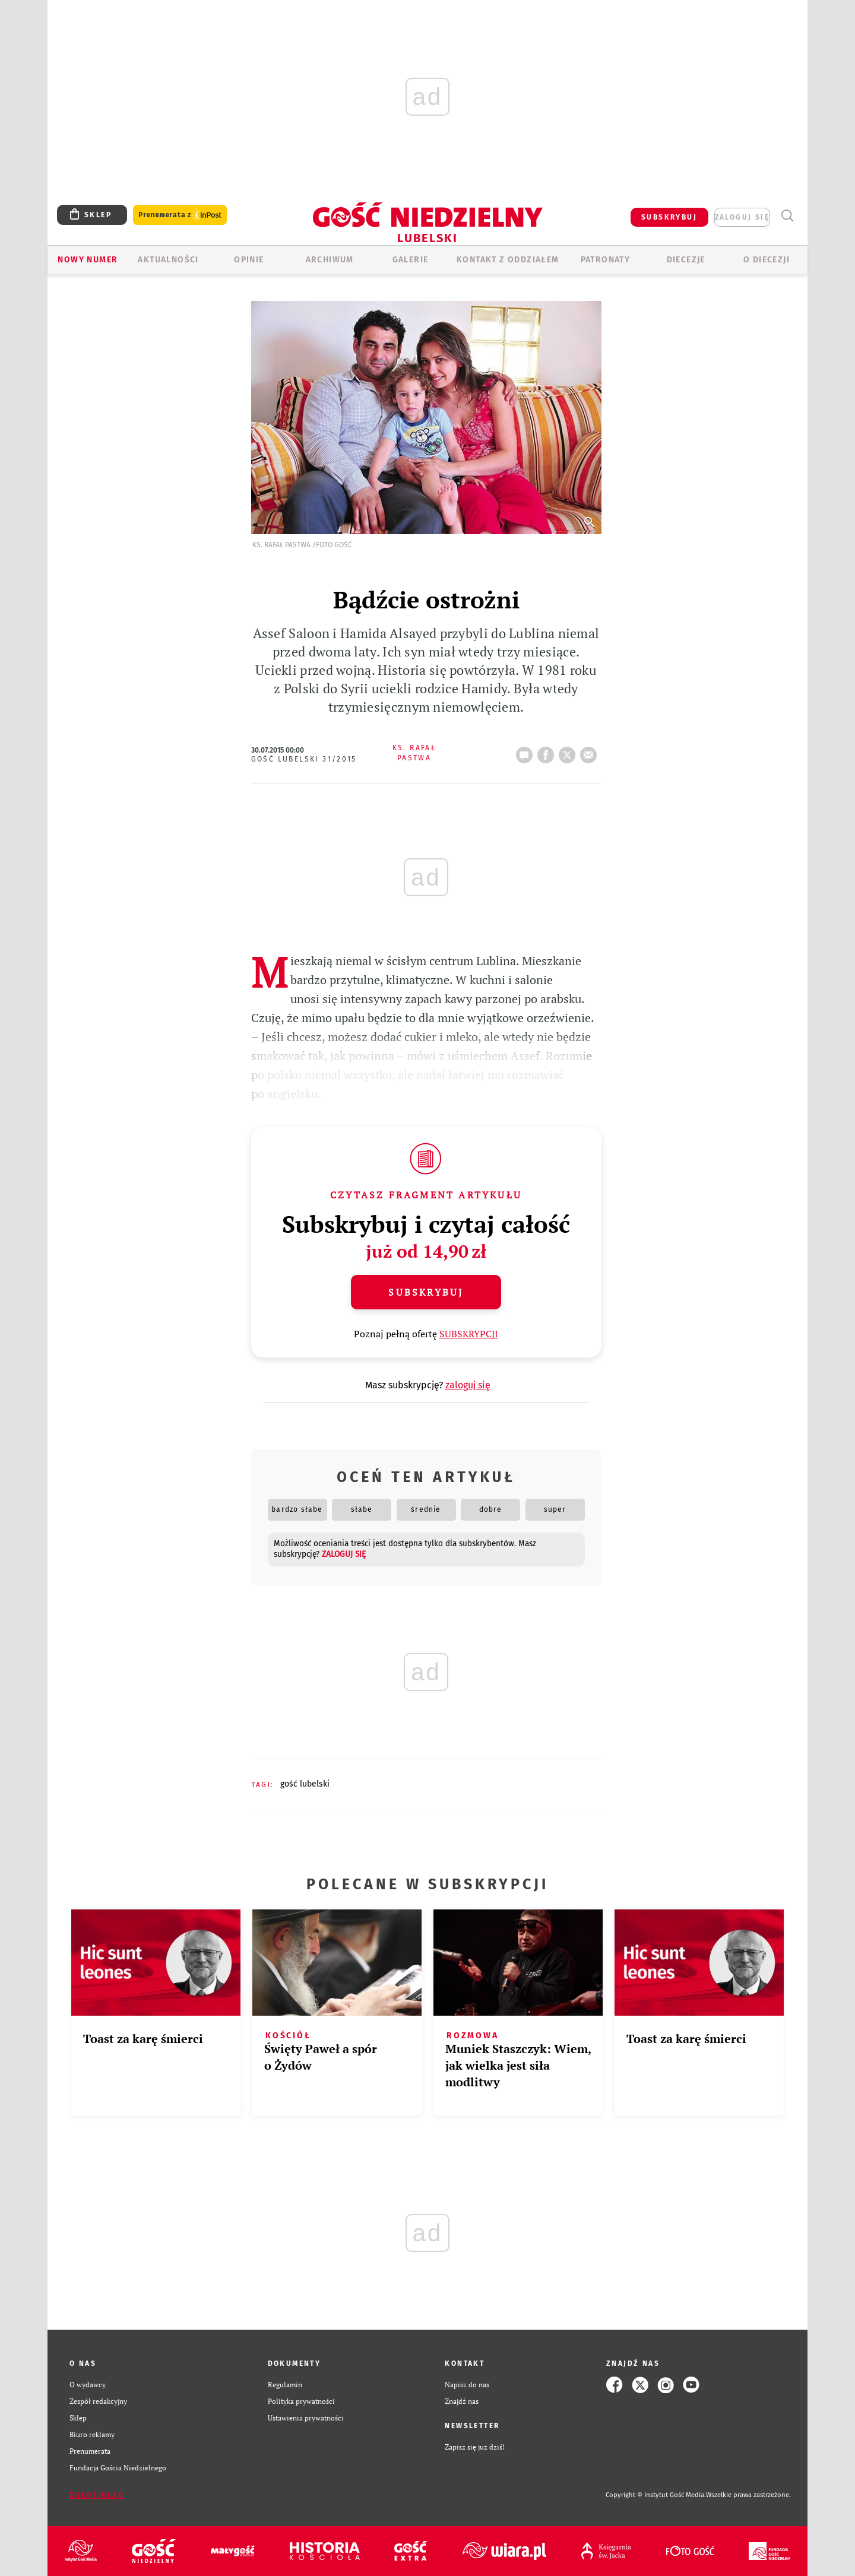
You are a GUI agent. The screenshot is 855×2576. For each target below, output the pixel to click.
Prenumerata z (179, 215)
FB (548, 751)
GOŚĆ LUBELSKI (305, 1784)
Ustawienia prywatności (306, 2417)
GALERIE (410, 260)
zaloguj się (742, 217)
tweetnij (569, 751)
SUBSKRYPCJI (468, 1333)
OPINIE (249, 260)
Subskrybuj (425, 1292)
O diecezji (766, 260)
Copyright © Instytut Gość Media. (656, 2495)
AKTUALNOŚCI (168, 260)
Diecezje (686, 260)
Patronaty (606, 260)
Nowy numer (88, 260)
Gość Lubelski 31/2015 (304, 759)
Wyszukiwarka (787, 216)
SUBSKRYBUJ (669, 217)
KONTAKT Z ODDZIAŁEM (508, 260)
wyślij (590, 751)
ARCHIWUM (330, 260)
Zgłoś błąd (96, 2495)
